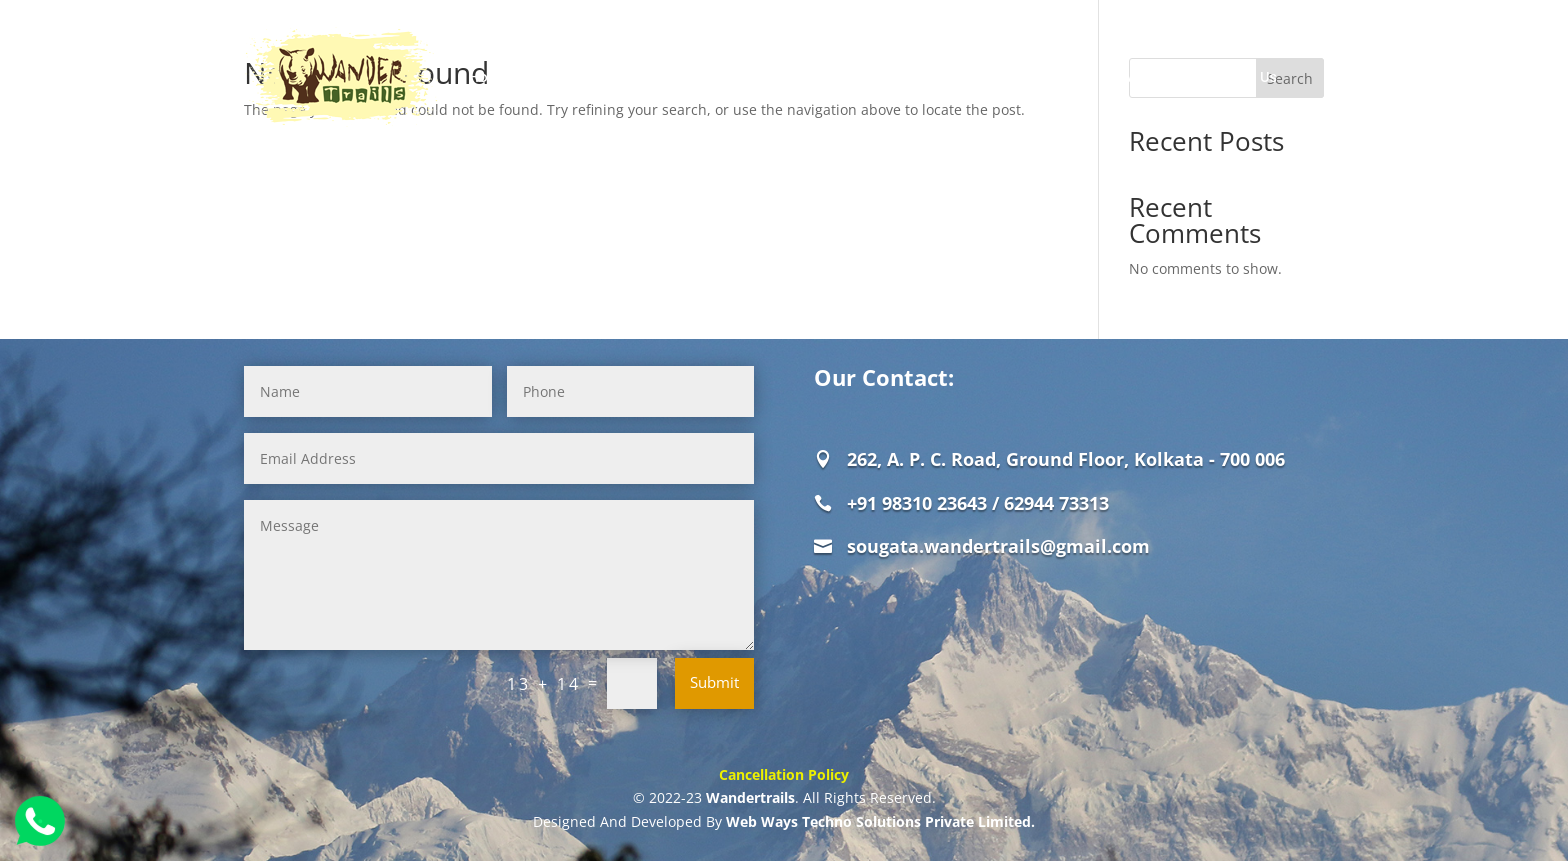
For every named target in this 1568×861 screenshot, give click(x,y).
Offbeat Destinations (832, 77)
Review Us (1142, 77)
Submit (714, 682)
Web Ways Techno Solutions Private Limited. (880, 821)
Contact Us (1238, 77)
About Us (564, 77)
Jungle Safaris (668, 77)
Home (490, 77)
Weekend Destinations (1006, 77)
